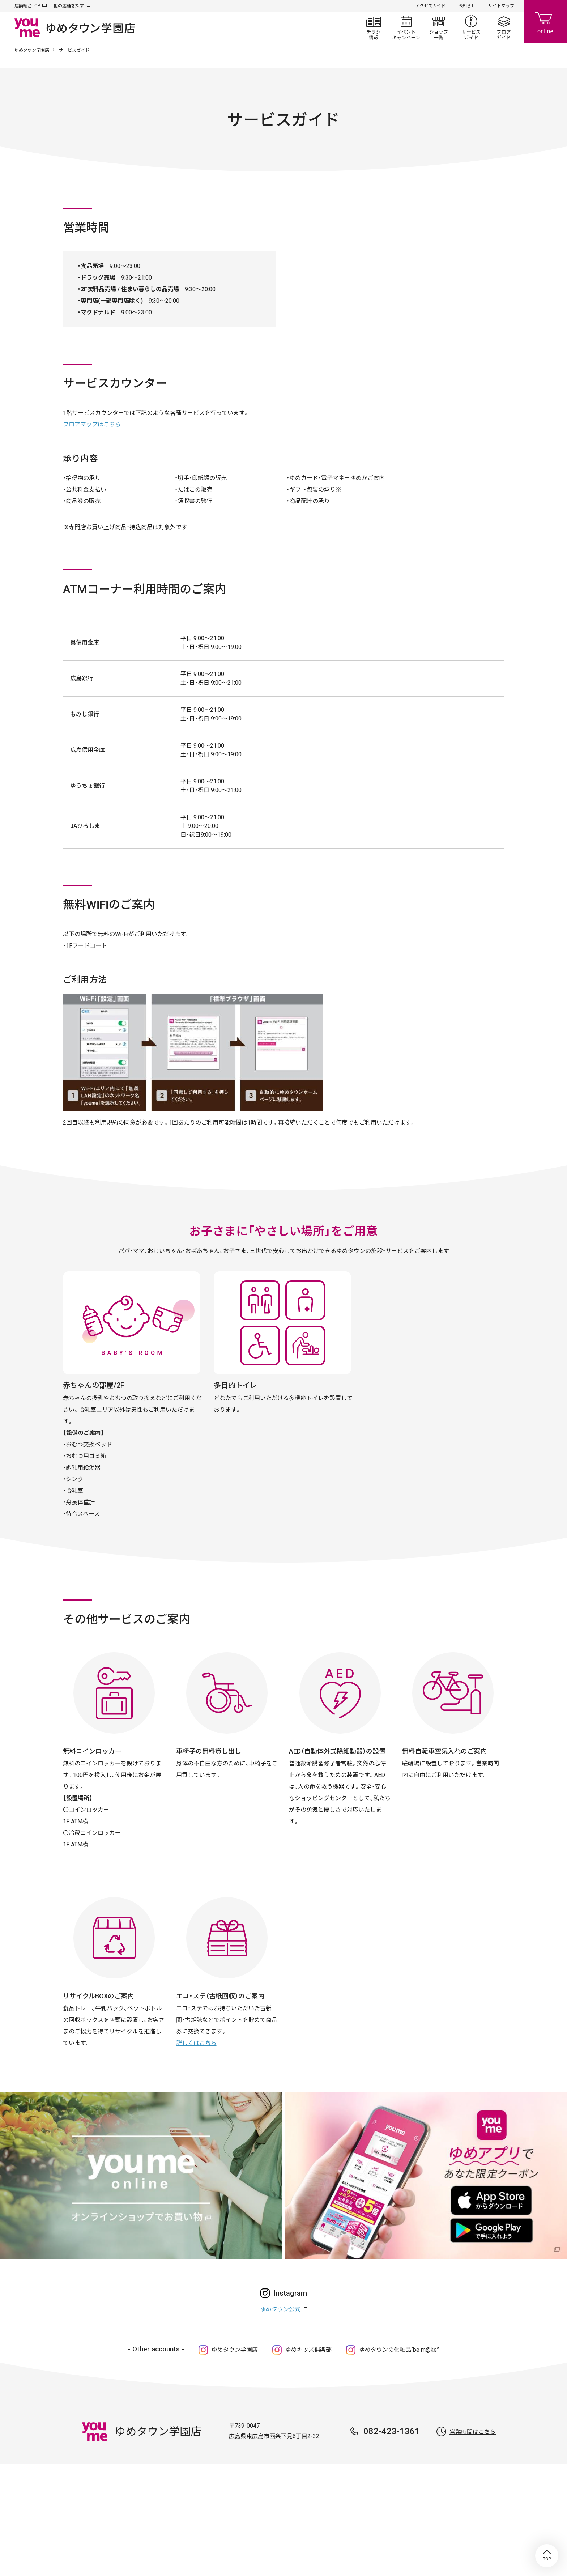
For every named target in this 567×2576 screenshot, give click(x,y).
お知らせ (467, 5)
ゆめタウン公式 (280, 2309)
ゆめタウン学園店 (31, 50)
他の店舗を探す (69, 5)
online (545, 21)
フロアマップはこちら (92, 424)
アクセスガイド (430, 5)
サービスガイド (471, 27)
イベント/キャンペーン (406, 27)
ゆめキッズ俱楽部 (308, 2349)
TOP (546, 2555)
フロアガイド (503, 27)
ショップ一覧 (438, 27)
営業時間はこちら (472, 2431)
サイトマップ (501, 5)
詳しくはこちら (196, 2043)
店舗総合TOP (27, 5)
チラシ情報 (373, 27)
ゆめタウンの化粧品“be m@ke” (399, 2349)
